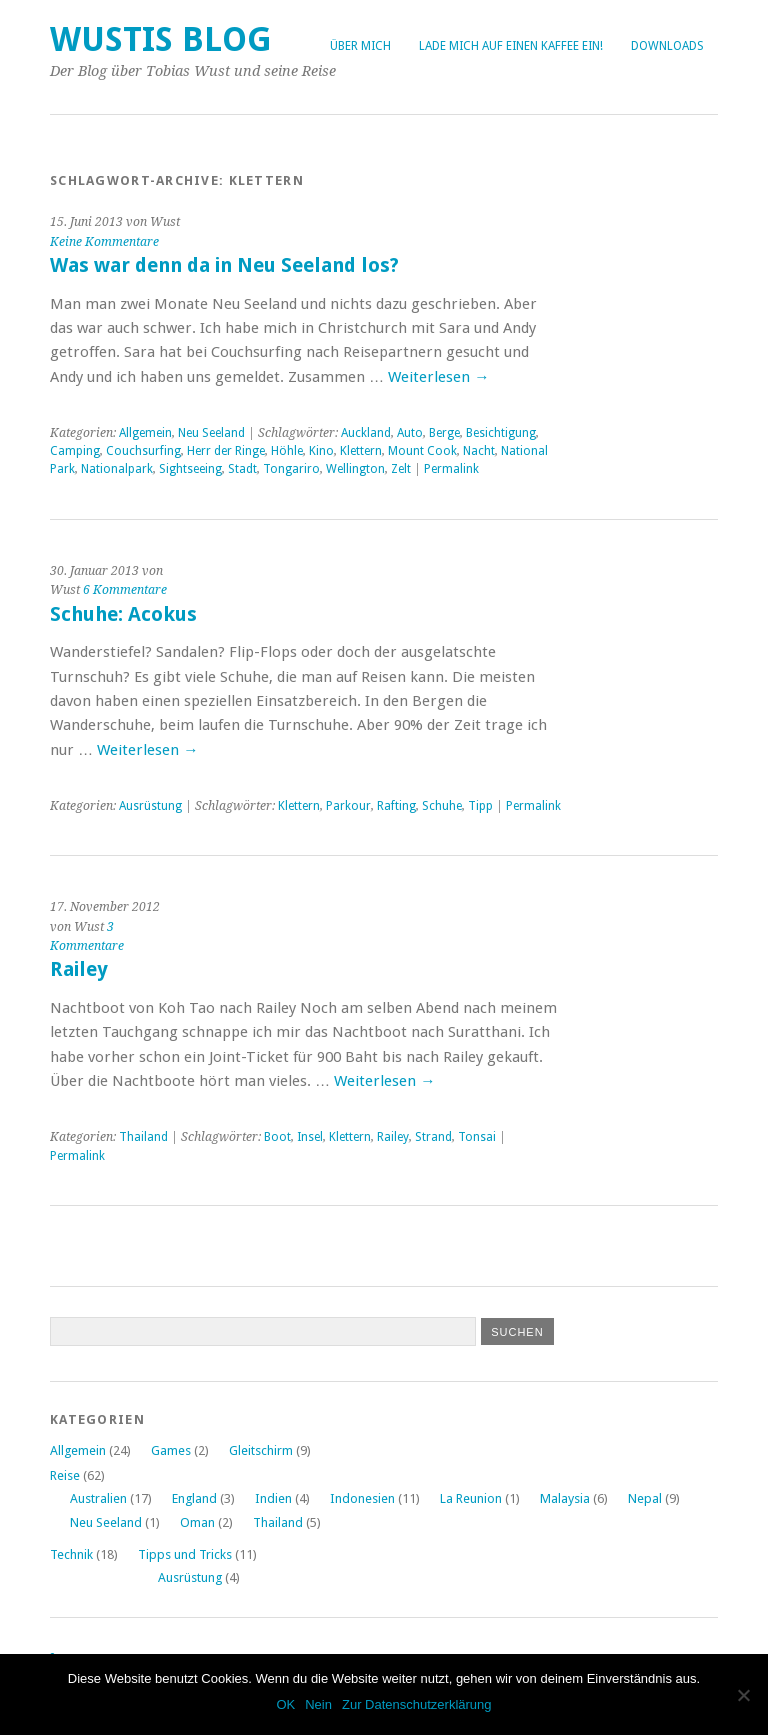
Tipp (480, 806)
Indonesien (362, 1498)
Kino (321, 451)
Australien (98, 1498)
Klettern (361, 451)
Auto (410, 433)
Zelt (401, 469)
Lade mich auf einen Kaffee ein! (511, 46)
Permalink (451, 469)
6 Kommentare (125, 590)
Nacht (479, 451)
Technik (71, 1554)
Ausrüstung (150, 806)
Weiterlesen (438, 377)
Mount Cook (422, 451)
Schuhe (442, 806)
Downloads (667, 46)
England (194, 1498)
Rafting (396, 806)
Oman (197, 1522)
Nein (318, 1704)
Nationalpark (117, 469)
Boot (277, 1137)
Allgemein (145, 433)
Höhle (287, 451)
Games (171, 1450)
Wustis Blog (161, 39)
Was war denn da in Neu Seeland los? (224, 265)
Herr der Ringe (226, 451)
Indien (273, 1498)
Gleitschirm (261, 1450)
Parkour (348, 806)
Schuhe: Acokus (123, 614)
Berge (444, 433)
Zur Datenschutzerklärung (417, 1704)
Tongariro (291, 469)
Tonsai (477, 1137)
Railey (79, 969)
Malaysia (565, 1498)
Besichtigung (501, 433)
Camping (75, 451)
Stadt (242, 469)
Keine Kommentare (104, 242)
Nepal (645, 1498)
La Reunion (471, 1498)
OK (285, 1704)
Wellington (355, 469)
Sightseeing (190, 469)
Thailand (143, 1137)
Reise (65, 1475)
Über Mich (360, 46)
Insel (310, 1137)
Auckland (366, 433)
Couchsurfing (143, 451)
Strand (433, 1137)
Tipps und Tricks (185, 1554)
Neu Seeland (211, 433)
